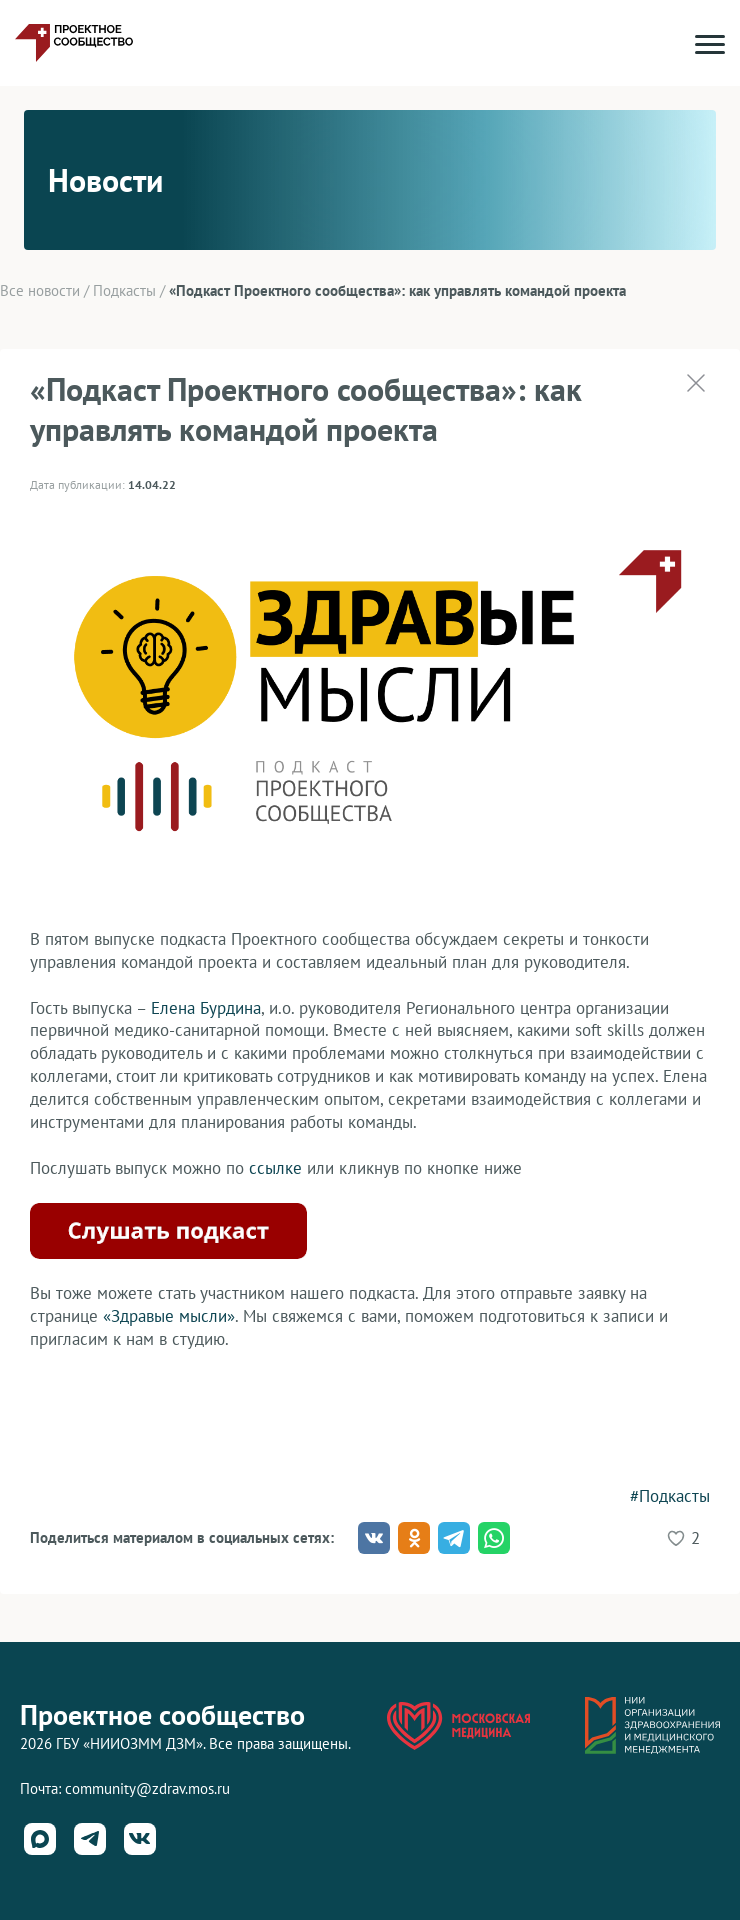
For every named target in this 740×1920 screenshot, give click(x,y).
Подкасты (124, 290)
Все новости (40, 290)
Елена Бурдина (206, 1008)
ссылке (275, 1168)
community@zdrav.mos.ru (147, 1788)
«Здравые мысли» (169, 1316)
